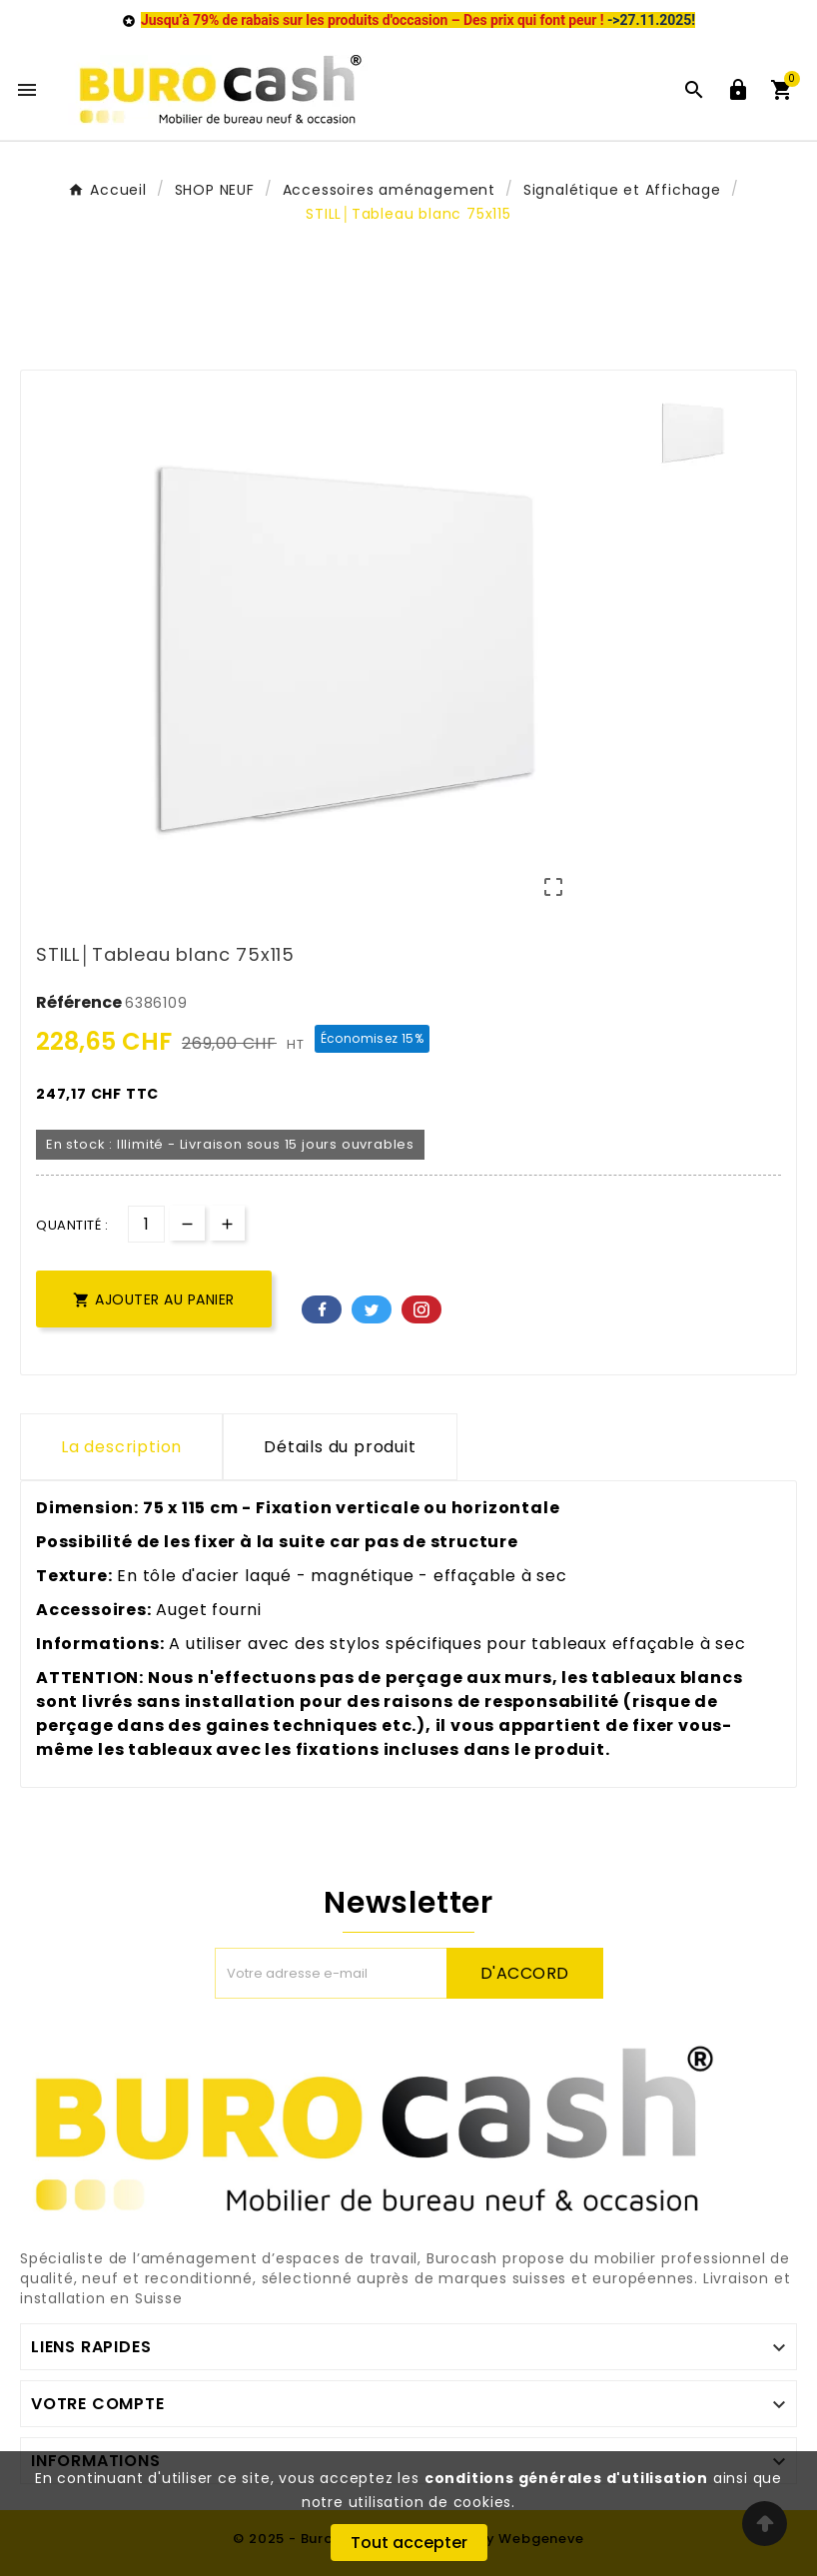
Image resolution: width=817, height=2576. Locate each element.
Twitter (372, 1309)
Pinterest (421, 1309)
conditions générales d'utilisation (566, 2478)
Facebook (322, 1309)
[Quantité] (146, 1224)
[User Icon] (738, 90)
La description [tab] (121, 1446)
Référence (80, 1002)
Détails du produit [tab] (339, 1446)
